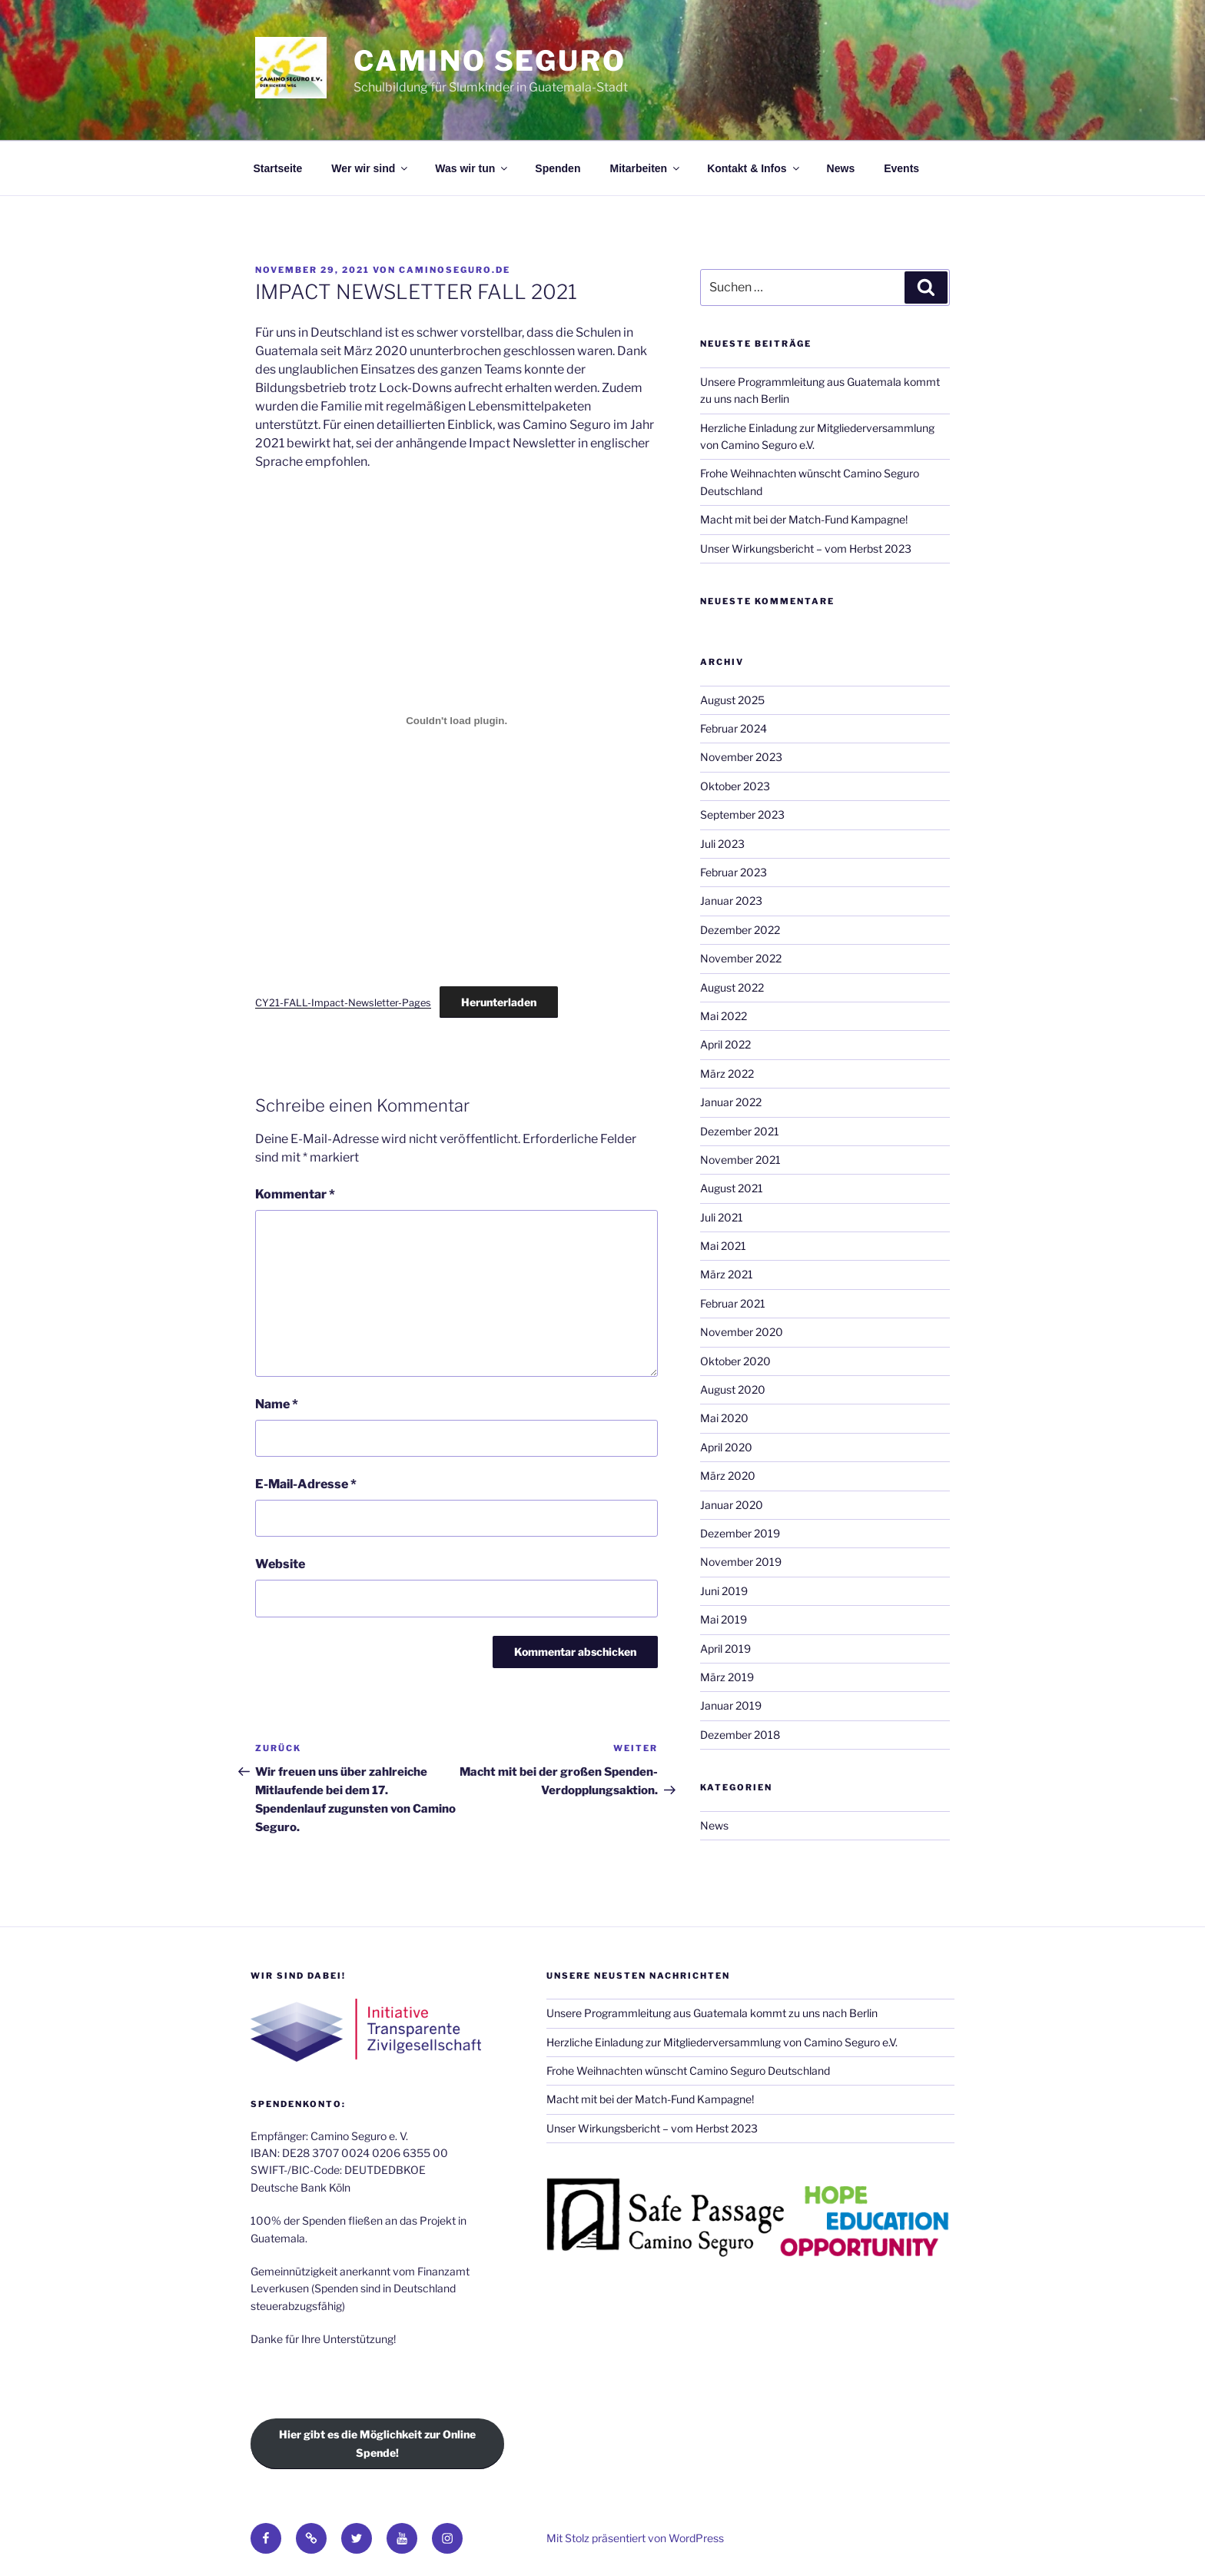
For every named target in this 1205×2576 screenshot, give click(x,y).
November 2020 (741, 1331)
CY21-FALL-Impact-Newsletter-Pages (343, 1003)
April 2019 (725, 1648)
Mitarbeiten (645, 168)
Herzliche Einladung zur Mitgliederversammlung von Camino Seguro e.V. (722, 2042)
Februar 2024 (733, 728)
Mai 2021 (723, 1245)
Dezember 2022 (740, 929)
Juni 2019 (724, 1590)
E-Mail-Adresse (306, 1484)
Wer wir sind (370, 168)
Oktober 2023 (735, 786)
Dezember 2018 (740, 1734)
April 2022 (725, 1044)
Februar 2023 (733, 872)
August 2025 (732, 699)
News (841, 168)
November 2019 (741, 1561)
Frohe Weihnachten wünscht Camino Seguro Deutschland (688, 2070)
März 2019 (727, 1677)
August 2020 (732, 1389)
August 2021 (731, 1188)
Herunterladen (498, 1002)
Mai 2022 (723, 1015)
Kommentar (295, 1194)
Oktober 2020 (735, 1361)
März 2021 (726, 1274)
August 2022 (732, 987)
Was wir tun (472, 168)
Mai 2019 (723, 1619)
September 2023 (742, 814)
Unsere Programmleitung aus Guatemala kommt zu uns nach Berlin (712, 2012)
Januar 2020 (731, 1504)
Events (901, 168)
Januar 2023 (731, 900)
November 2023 (741, 756)
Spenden (557, 168)
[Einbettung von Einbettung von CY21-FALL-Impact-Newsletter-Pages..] (456, 720)
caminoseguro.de (454, 269)
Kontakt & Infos (754, 168)
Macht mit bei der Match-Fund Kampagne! (804, 519)
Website (280, 1564)
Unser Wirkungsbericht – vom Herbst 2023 (805, 548)
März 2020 (727, 1475)
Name (276, 1404)
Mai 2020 (724, 1417)
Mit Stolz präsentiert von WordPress (635, 2537)
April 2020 (726, 1447)
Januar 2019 (731, 1705)
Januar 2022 (731, 1102)
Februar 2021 (732, 1303)
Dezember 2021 (739, 1131)
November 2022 (741, 958)
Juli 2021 (721, 1217)
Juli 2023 (722, 843)
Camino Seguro (490, 61)
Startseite (278, 168)
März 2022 (727, 1073)
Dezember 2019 (740, 1533)
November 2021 (740, 1159)
